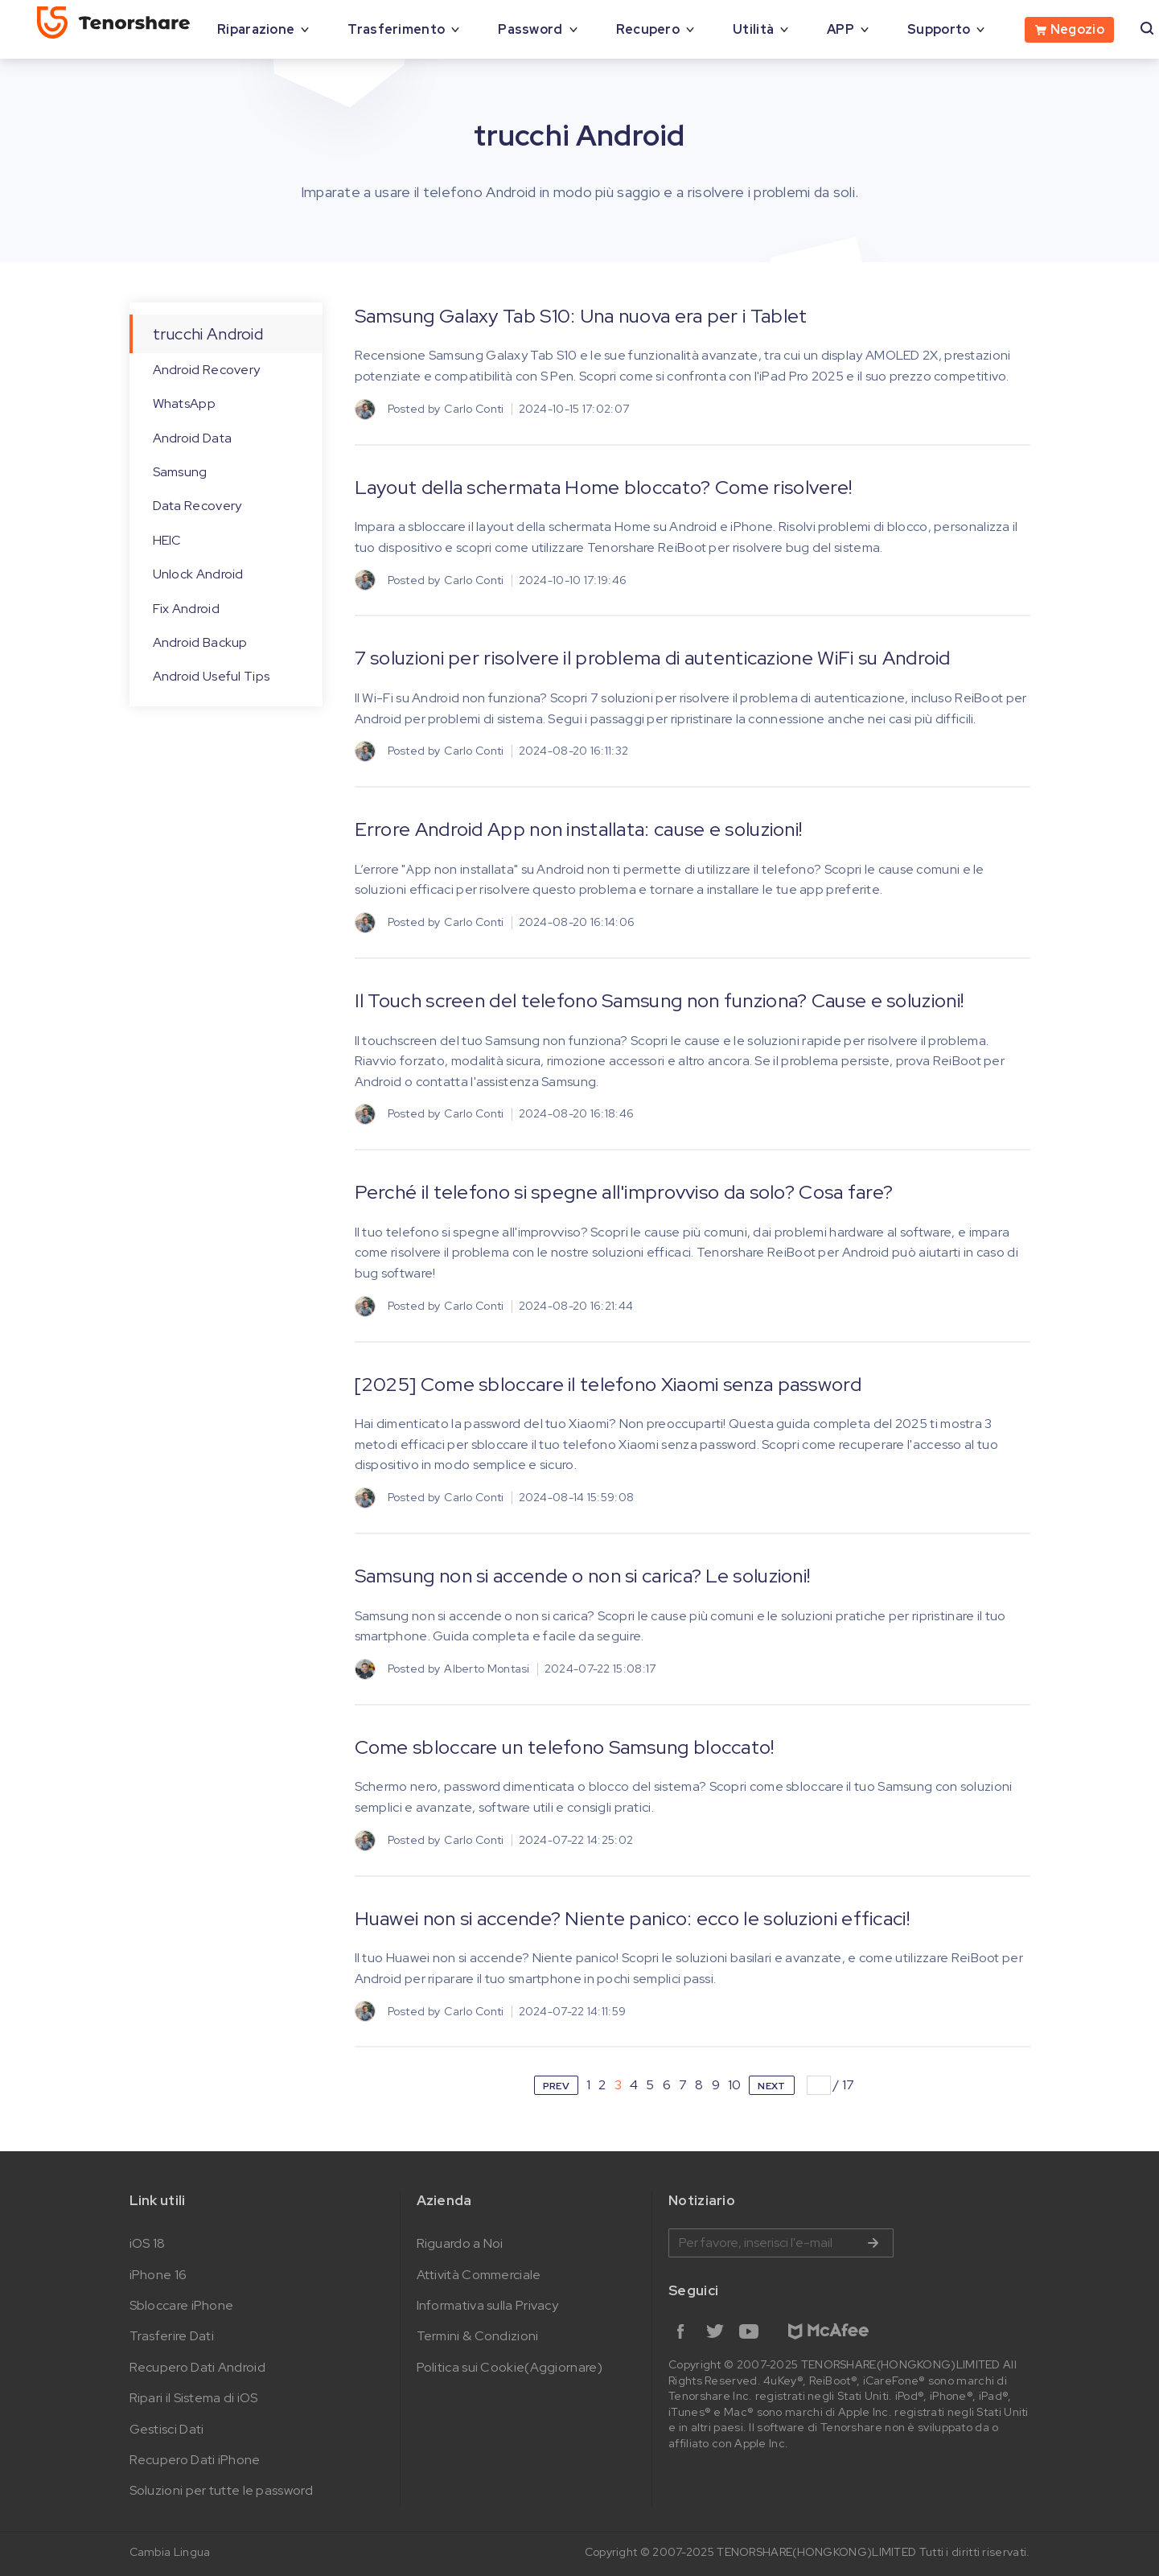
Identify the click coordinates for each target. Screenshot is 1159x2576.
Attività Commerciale (479, 2274)
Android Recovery (207, 369)
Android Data (192, 438)
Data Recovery (197, 505)
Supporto (938, 29)
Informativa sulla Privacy (488, 2305)
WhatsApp (184, 403)
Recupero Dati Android (197, 2367)
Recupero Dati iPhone (195, 2459)
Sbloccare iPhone (181, 2305)
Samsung (180, 471)
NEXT (771, 2086)
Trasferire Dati (172, 2335)
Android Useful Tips (211, 676)
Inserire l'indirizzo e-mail (781, 2242)
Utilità (753, 29)
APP (840, 29)
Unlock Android (198, 574)
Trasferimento (396, 29)
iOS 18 (147, 2243)
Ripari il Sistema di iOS (193, 2397)
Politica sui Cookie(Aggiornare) (509, 2367)
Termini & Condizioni (478, 2335)
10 (735, 2084)
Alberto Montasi (487, 1668)
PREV (556, 2086)
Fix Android (186, 608)
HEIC (167, 540)
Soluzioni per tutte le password (221, 2490)
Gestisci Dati (166, 2429)
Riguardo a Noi (460, 2243)
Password (530, 29)
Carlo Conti (473, 408)
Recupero (648, 29)
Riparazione (255, 29)
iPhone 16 (158, 2274)
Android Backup (200, 642)
